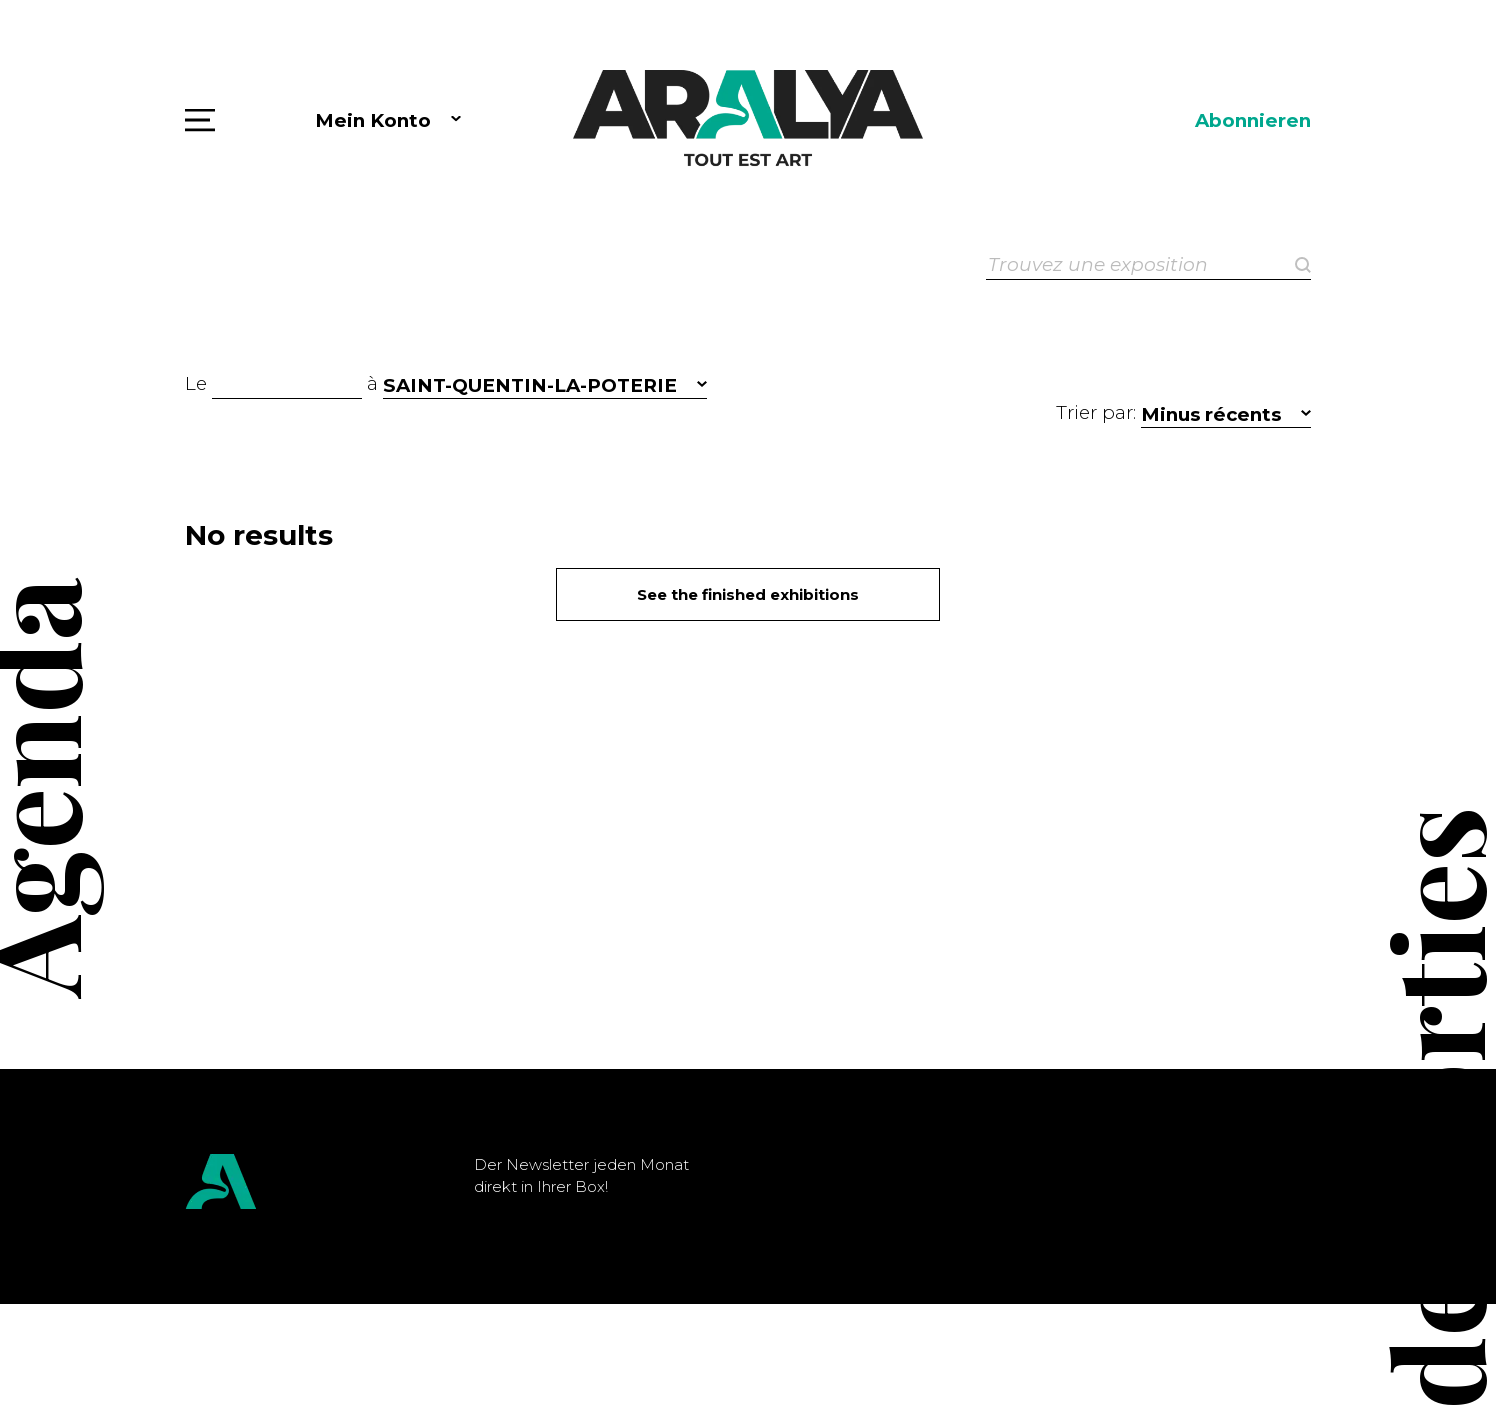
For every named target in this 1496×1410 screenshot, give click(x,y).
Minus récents (1211, 414)
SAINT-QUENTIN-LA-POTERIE (530, 385)
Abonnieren (1253, 120)
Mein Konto (373, 120)
